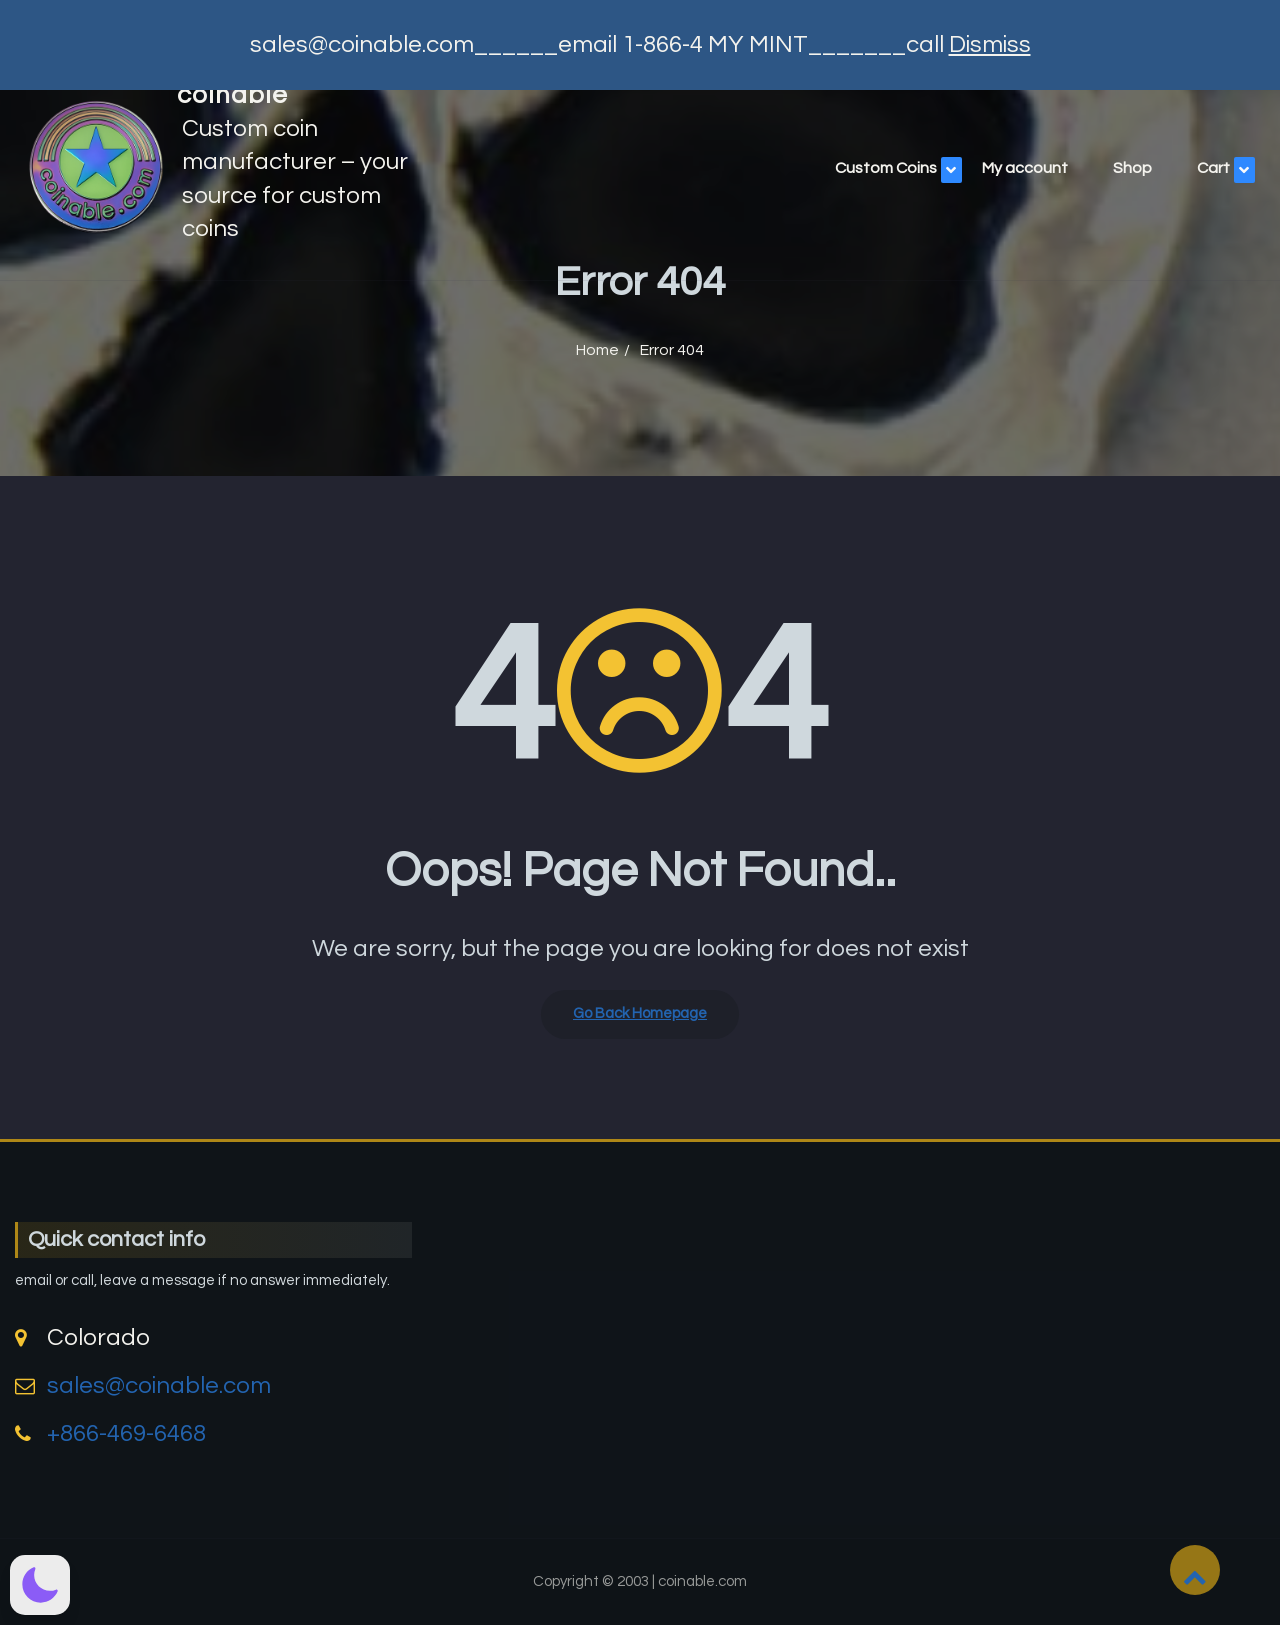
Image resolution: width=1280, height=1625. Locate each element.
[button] (40, 1585)
